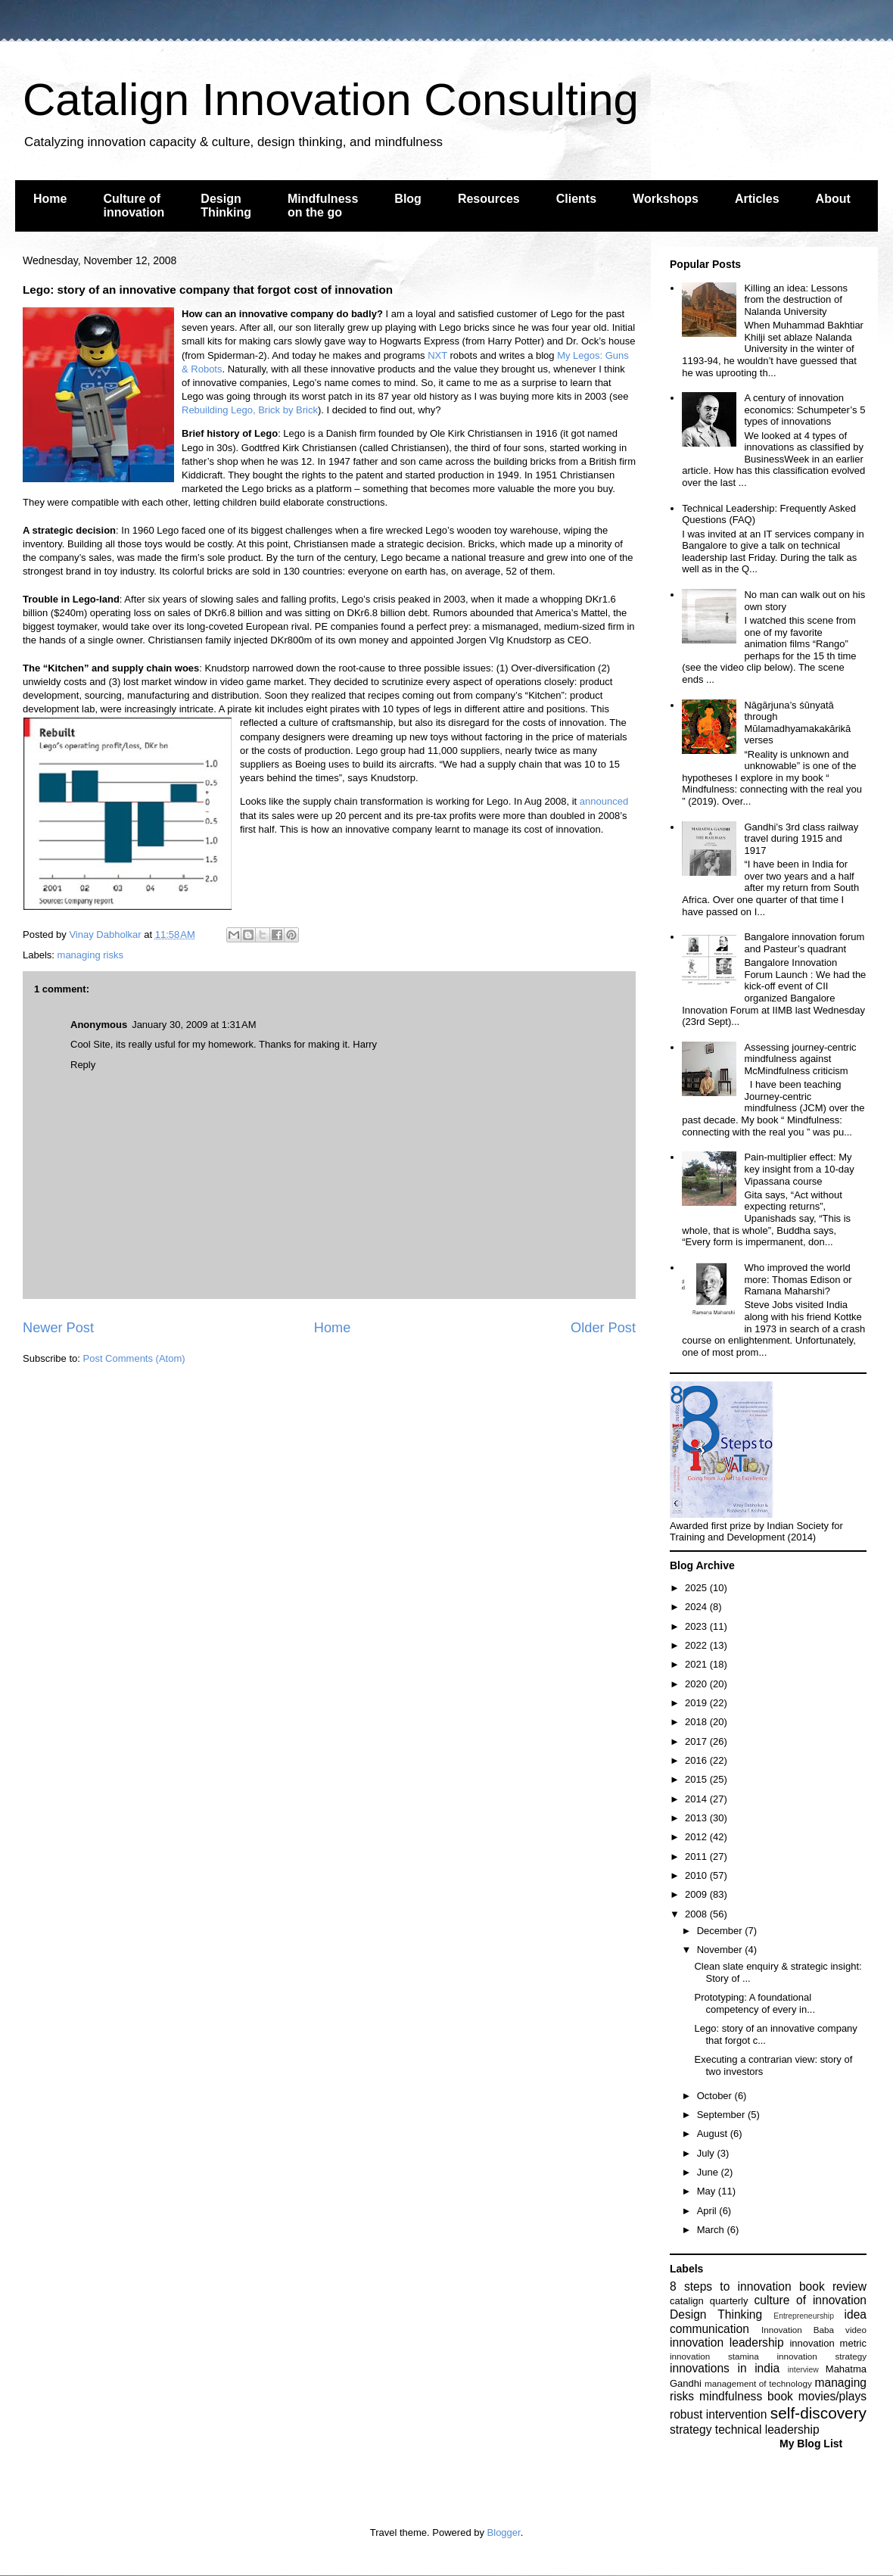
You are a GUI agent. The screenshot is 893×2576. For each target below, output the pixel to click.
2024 (697, 1606)
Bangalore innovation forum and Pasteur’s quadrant (804, 943)
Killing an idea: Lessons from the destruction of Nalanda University (796, 299)
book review (833, 2286)
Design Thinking (226, 205)
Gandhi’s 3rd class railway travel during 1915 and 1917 (801, 838)
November (721, 1949)
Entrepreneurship (803, 2316)
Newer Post (58, 1327)
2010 (697, 1875)
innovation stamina (714, 2356)
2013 (697, 1818)
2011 (697, 1856)
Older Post (603, 1327)
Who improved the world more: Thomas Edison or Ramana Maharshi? (797, 1279)
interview (803, 2370)
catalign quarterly (709, 2301)
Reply (82, 1064)
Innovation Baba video (814, 2330)
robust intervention (718, 2414)
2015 (697, 1779)
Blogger (504, 2532)
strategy (690, 2429)
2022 (697, 1645)
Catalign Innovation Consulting (331, 99)
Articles (757, 198)
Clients (576, 198)
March (712, 2229)
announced (604, 801)
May (707, 2191)
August (713, 2133)
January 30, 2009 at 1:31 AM (194, 1024)
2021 (697, 1664)
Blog (408, 198)
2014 (697, 1799)
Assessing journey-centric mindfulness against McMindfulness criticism (800, 1059)
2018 (697, 1721)
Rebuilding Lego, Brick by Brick (250, 410)
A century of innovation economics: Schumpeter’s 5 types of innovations (804, 409)
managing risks (90, 955)
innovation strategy (822, 2356)
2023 (697, 1626)
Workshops (666, 198)
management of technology (758, 2383)
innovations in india (724, 2368)
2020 (697, 1684)
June (709, 2172)
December (721, 1930)
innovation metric (828, 2343)
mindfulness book (746, 2396)
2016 (697, 1760)
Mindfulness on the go (323, 205)
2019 (697, 1703)
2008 (697, 1914)
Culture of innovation (133, 205)
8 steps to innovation (731, 2286)
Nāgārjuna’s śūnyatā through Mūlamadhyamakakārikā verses (797, 722)
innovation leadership (727, 2342)
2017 (697, 1741)
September (722, 2114)
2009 (697, 1894)
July (707, 2153)
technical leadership (767, 2429)
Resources (489, 198)
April (708, 2210)
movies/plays (832, 2396)
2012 (697, 1836)
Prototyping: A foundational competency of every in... (754, 2003)
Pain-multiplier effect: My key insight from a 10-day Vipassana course (799, 1168)
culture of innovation (811, 2300)
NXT (437, 355)
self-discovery (818, 2413)
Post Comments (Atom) (134, 1358)
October (716, 2095)
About (833, 198)
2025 (697, 1587)
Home (50, 198)
